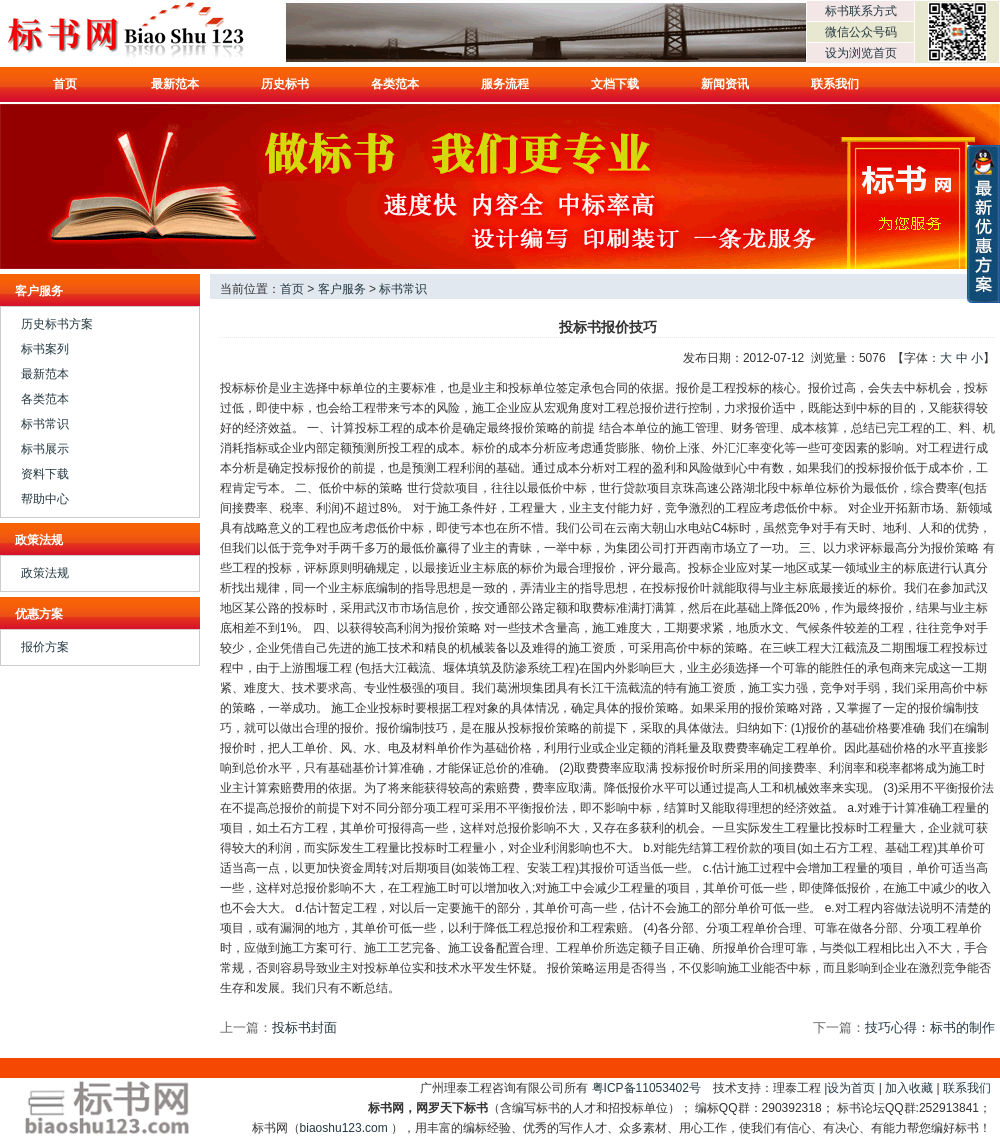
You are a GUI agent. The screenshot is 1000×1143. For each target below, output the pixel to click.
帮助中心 (45, 499)
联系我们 (835, 84)
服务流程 (505, 84)
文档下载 (615, 84)
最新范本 (175, 84)
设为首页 (851, 1088)
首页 (65, 84)
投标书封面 (304, 1027)
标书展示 (45, 449)
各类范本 (395, 84)
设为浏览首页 (861, 53)
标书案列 (45, 349)
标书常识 (45, 424)
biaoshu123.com (344, 1128)
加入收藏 (909, 1088)
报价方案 (45, 647)
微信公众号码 (861, 32)
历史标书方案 (57, 324)
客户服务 (342, 289)
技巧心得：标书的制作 (930, 1027)
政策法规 (45, 573)
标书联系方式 (861, 11)
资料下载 (45, 474)
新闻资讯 (725, 84)
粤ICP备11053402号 (646, 1088)
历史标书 (285, 84)
